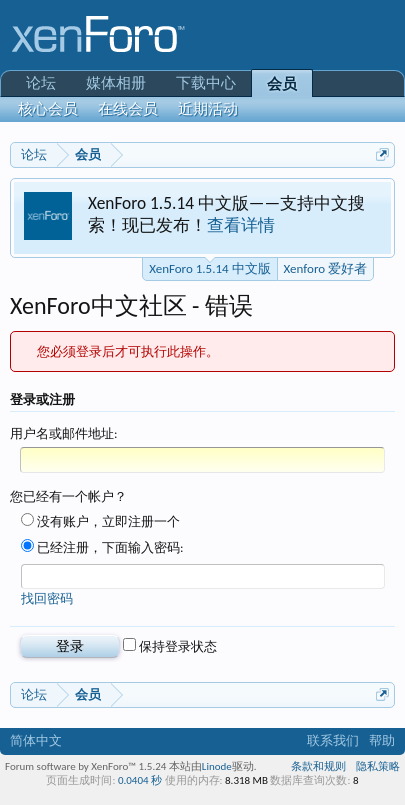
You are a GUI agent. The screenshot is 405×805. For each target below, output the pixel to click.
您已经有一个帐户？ (68, 496)
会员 (282, 84)
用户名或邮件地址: (63, 433)
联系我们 (333, 740)
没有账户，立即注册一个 (100, 521)
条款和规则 (318, 766)
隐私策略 (378, 766)
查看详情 (241, 225)
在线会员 (128, 109)
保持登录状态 (170, 646)
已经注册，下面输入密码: (102, 547)
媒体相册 (116, 83)
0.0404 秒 (140, 780)
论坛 (41, 83)
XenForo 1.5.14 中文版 (209, 267)
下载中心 (206, 83)
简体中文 (36, 740)
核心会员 (48, 109)
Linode (217, 766)
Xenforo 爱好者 (325, 268)
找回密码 (47, 598)
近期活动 (208, 109)
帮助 (382, 740)
